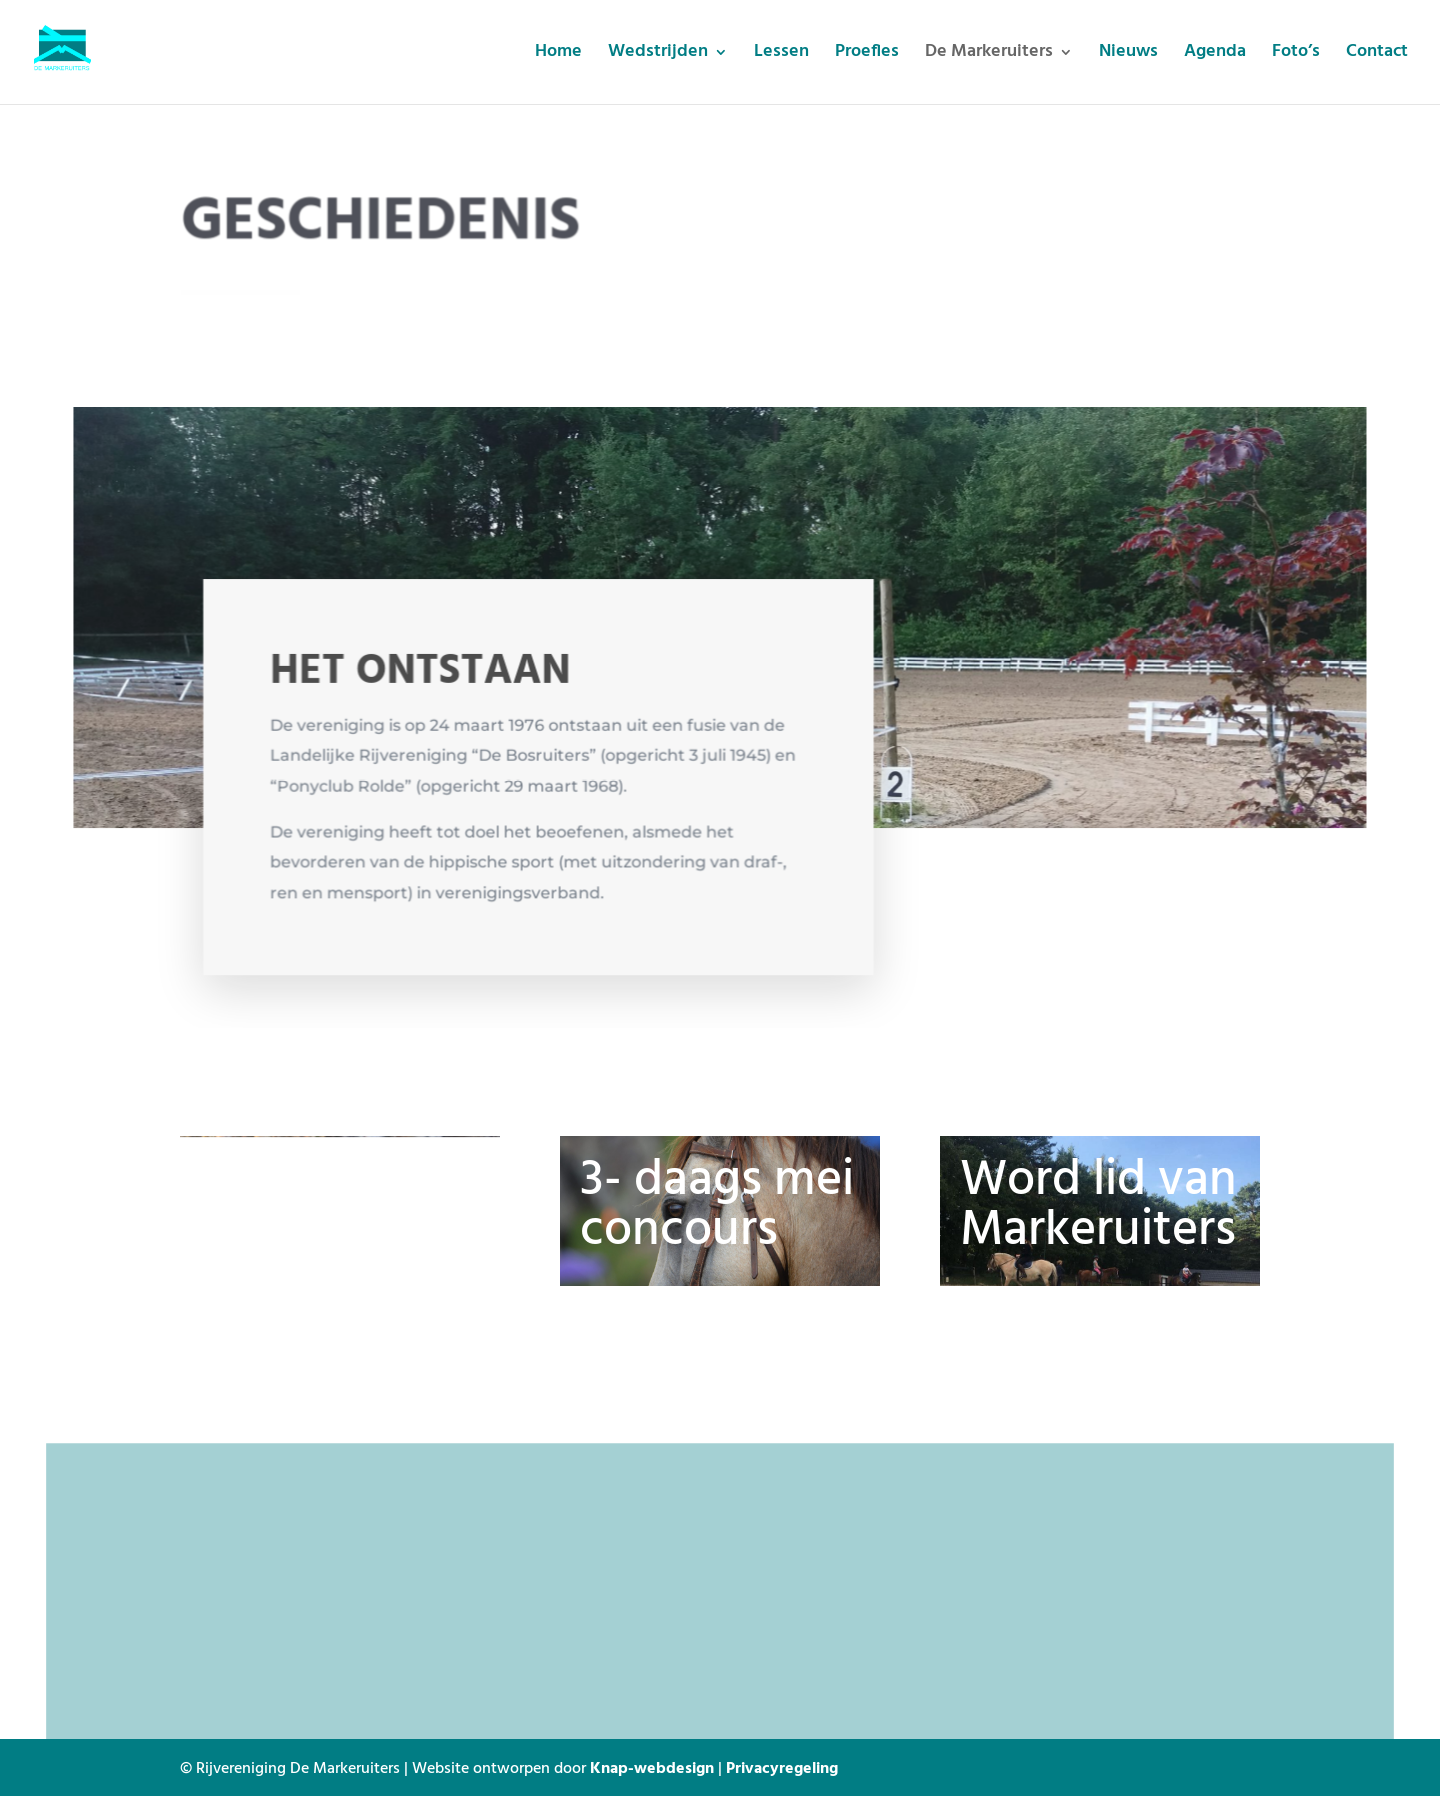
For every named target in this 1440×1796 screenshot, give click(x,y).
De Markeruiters (989, 55)
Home (558, 55)
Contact (1377, 55)
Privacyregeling (782, 1767)
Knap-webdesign (652, 1767)
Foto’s (1296, 55)
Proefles (867, 55)
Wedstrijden (658, 55)
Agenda (1215, 55)
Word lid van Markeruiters (1098, 1206)
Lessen (781, 55)
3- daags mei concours (717, 1206)
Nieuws (1128, 55)
